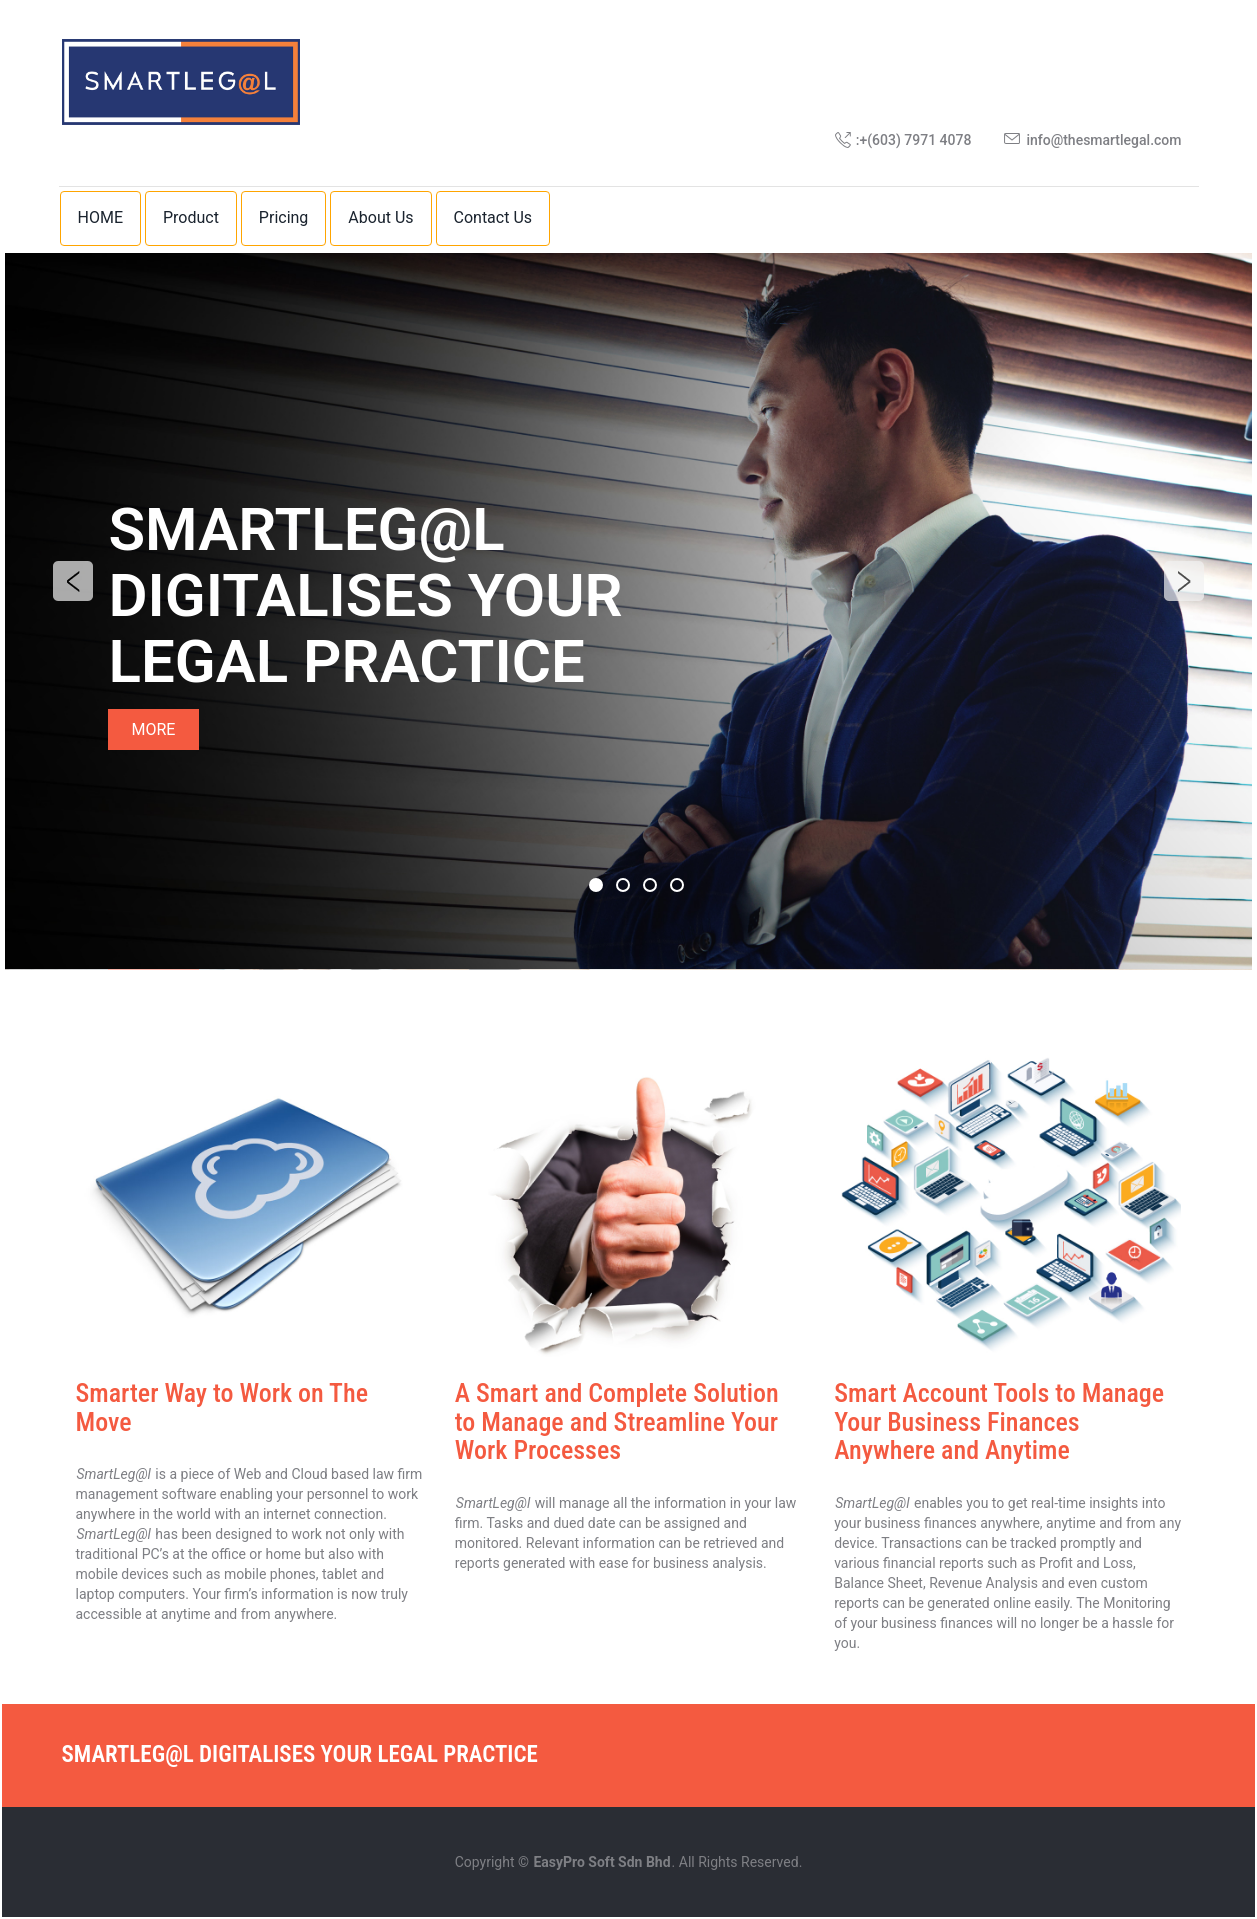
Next (1183, 581)
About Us (380, 217)
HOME (100, 217)
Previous (73, 581)
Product (191, 217)
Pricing (284, 217)
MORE (154, 729)
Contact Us (493, 217)
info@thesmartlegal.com (1103, 140)
